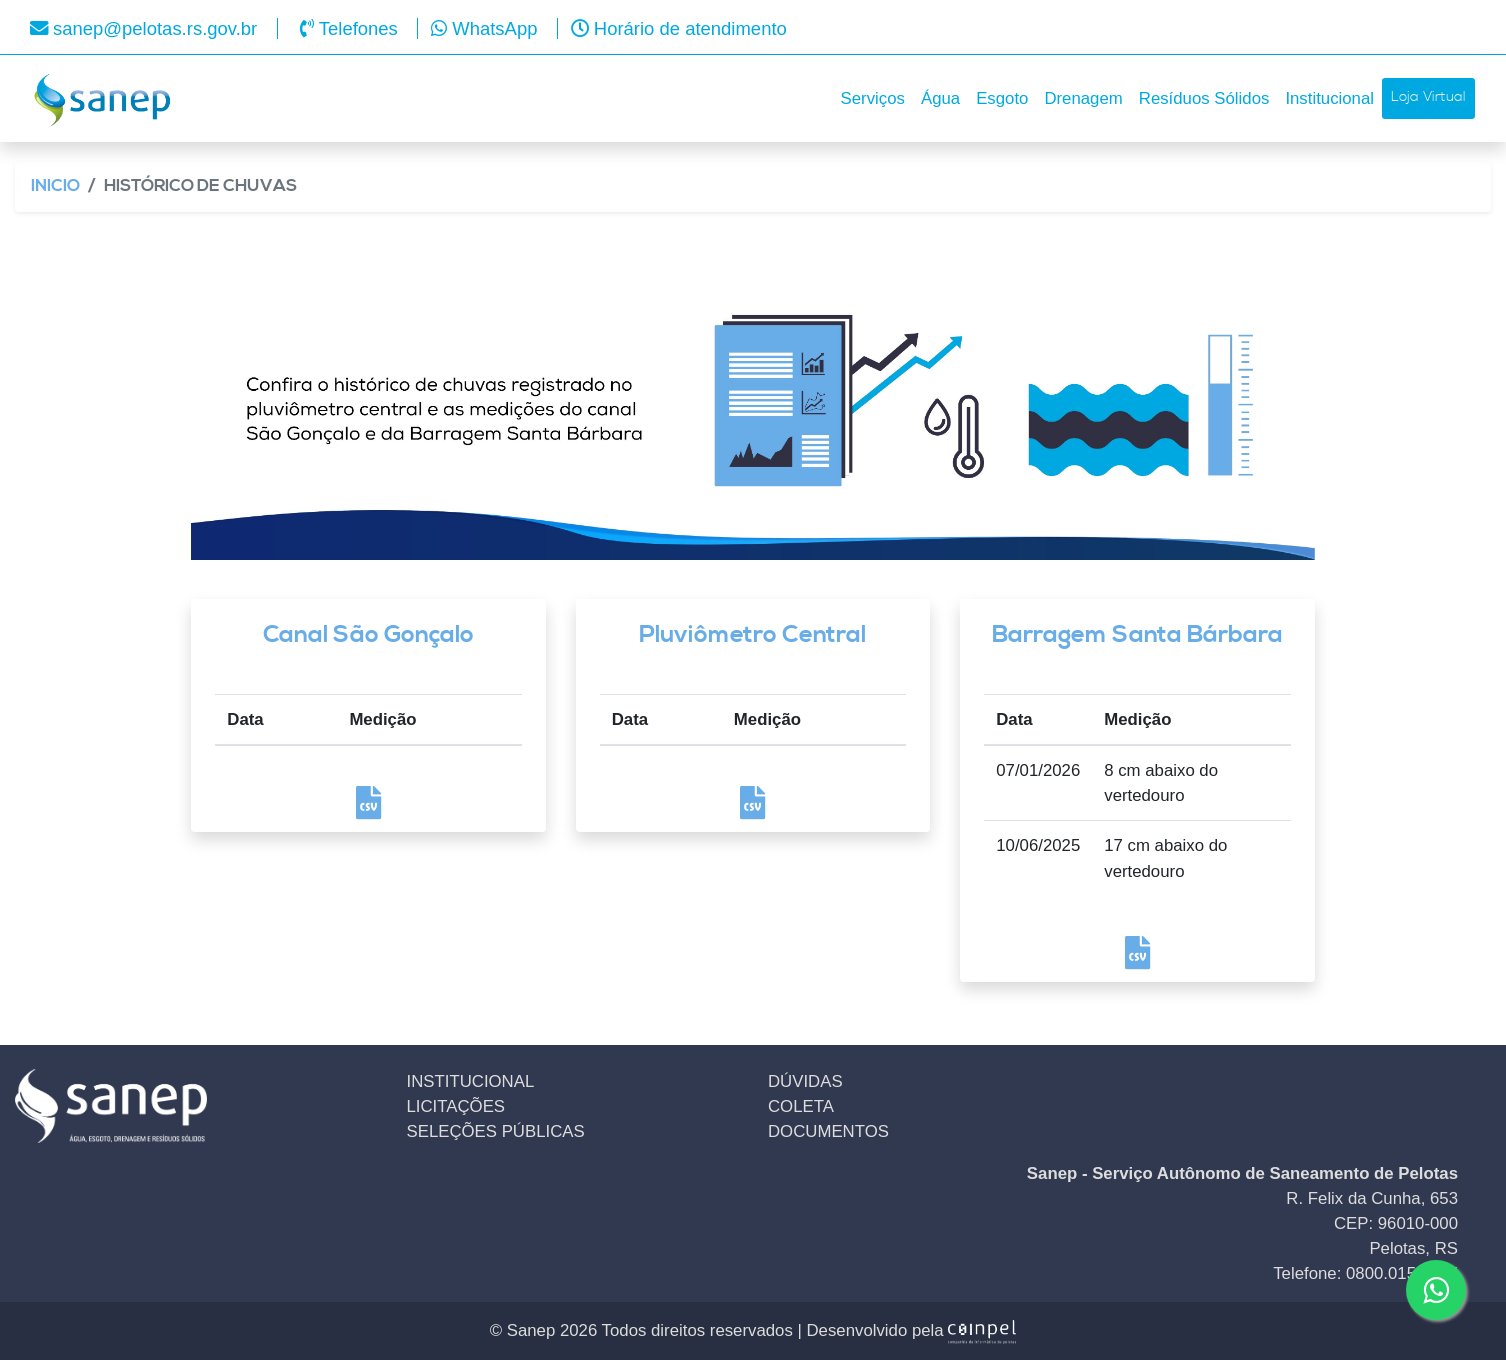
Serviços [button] (873, 98)
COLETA (801, 1106)
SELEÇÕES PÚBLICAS (496, 1131)
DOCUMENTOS (828, 1131)
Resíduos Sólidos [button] (1204, 98)
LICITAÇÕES (456, 1106)
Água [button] (940, 98)
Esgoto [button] (1002, 98)
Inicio (55, 186)
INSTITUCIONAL (471, 1081)
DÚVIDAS (805, 1081)
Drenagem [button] (1083, 98)
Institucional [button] (1329, 98)
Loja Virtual (1428, 97)
